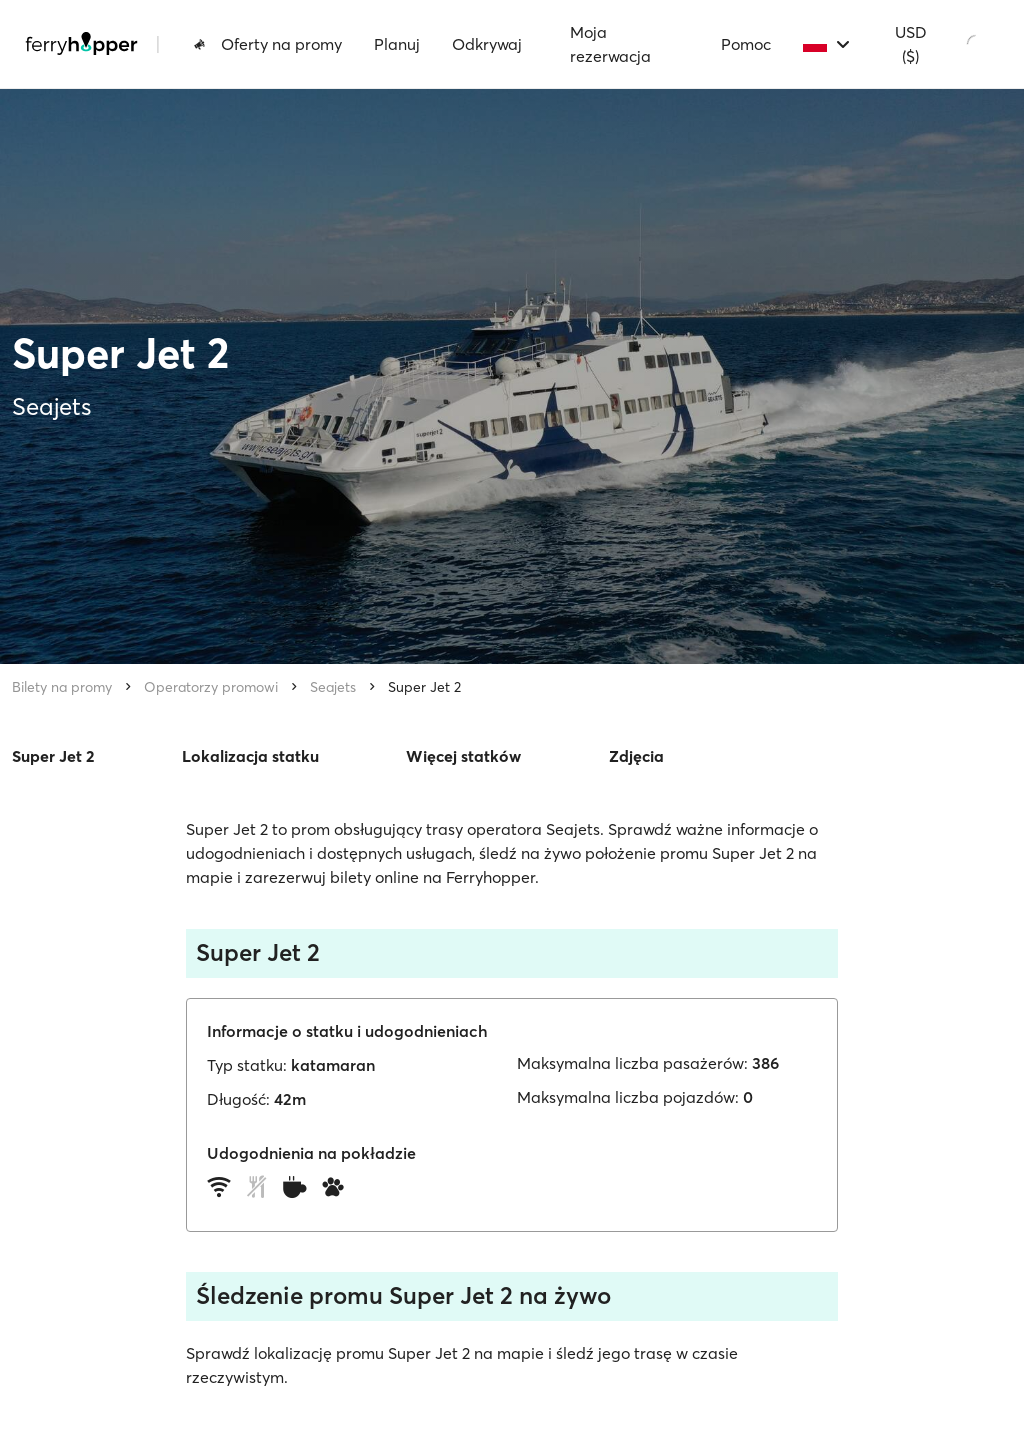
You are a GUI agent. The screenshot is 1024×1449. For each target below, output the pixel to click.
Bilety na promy (62, 687)
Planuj (397, 44)
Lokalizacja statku (250, 756)
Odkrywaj (487, 44)
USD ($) (911, 44)
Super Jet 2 (424, 687)
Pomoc (746, 44)
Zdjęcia (636, 756)
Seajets (333, 687)
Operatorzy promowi (211, 687)
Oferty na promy (267, 44)
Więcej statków (463, 756)
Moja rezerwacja (610, 44)
